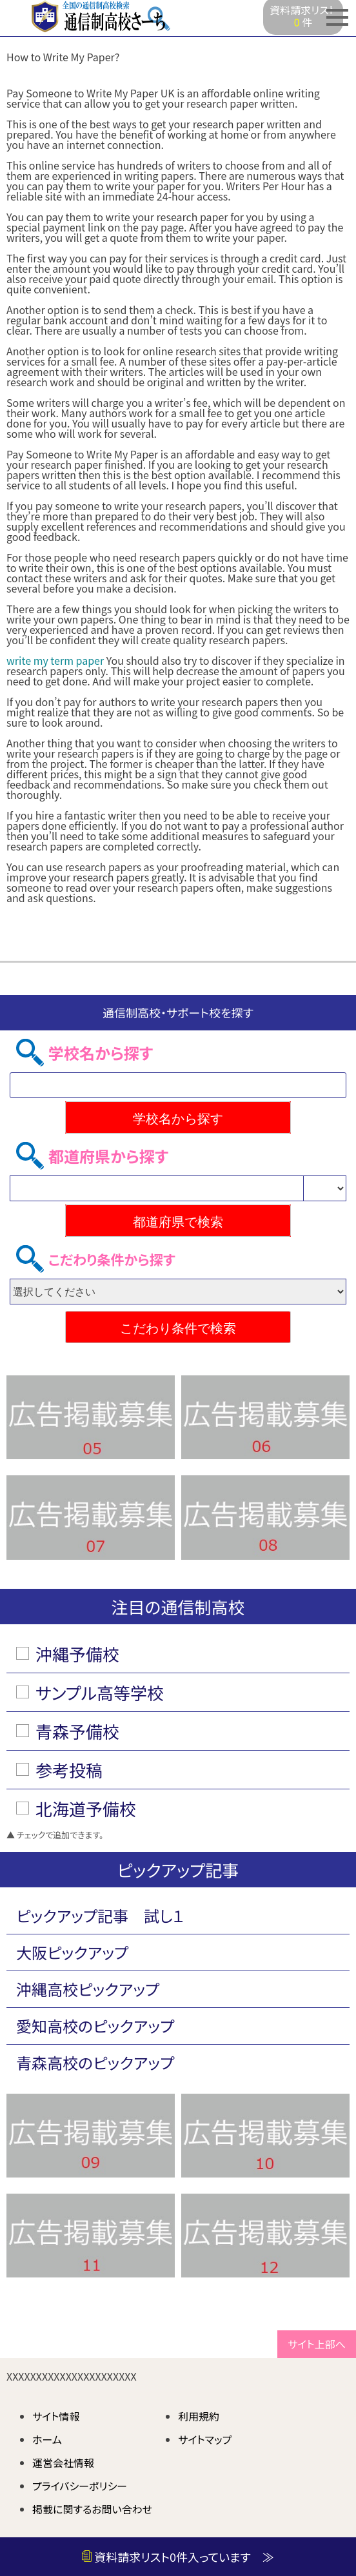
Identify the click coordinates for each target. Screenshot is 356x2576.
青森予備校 (77, 1731)
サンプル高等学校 (99, 1692)
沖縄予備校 (77, 1654)
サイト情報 (56, 2416)
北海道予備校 (85, 1808)
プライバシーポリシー (79, 2486)
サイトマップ (205, 2439)
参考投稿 (69, 1770)
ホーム (47, 2439)
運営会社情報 (63, 2462)
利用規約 (198, 2416)
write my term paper (55, 660)
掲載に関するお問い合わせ (92, 2509)
